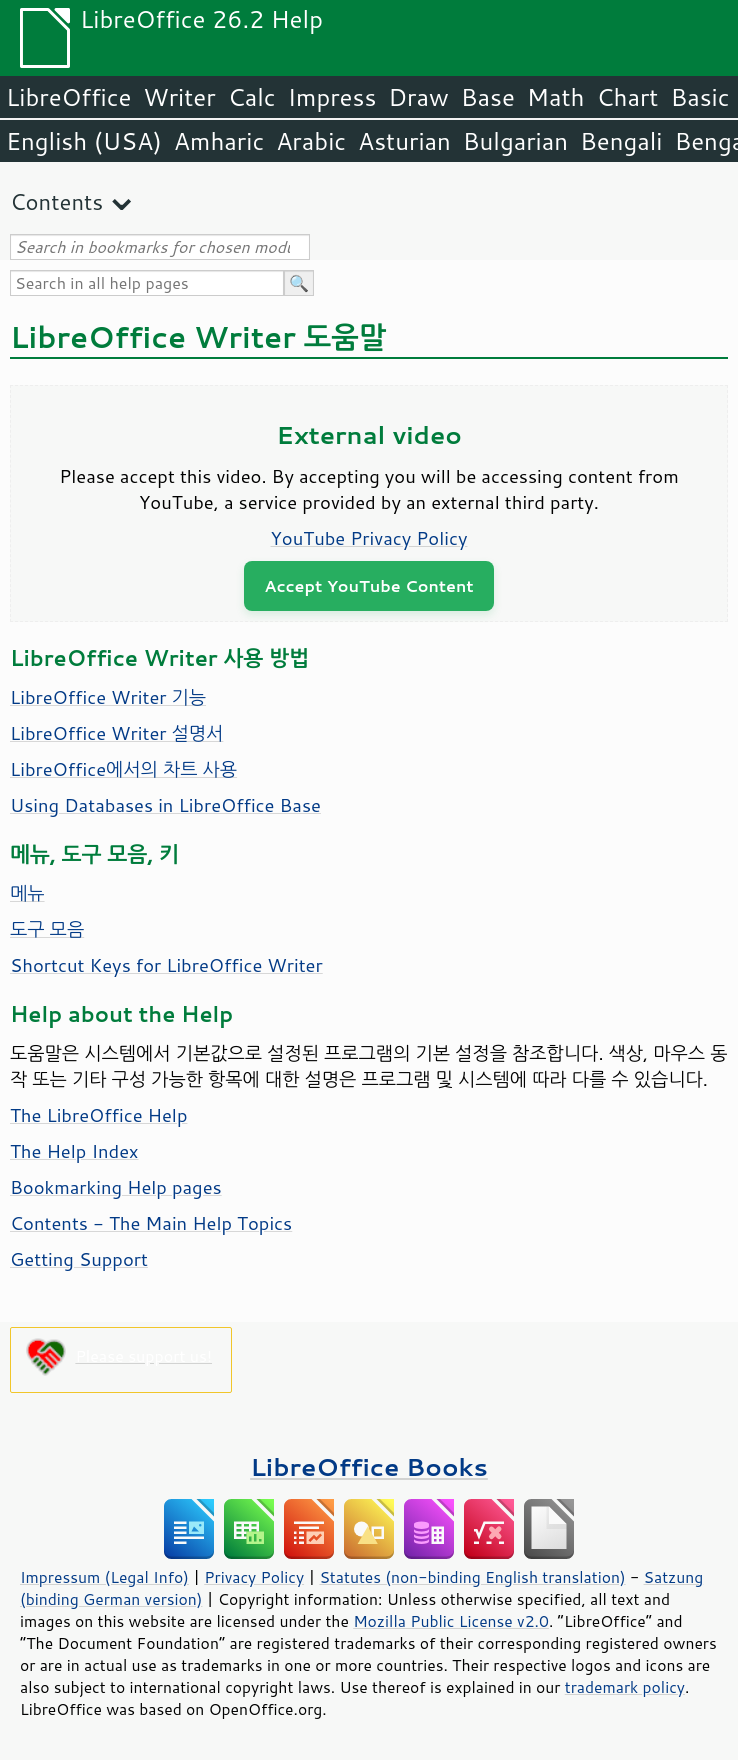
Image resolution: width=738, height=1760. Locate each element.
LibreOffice (68, 97)
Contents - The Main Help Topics (151, 1223)
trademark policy (625, 1687)
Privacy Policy (254, 1577)
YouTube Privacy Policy (369, 538)
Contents (56, 201)
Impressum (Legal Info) (104, 1577)
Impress (332, 97)
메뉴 (27, 893)
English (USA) (84, 141)
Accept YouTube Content (368, 585)
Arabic (311, 141)
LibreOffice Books (369, 1466)
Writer (179, 97)
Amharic (219, 141)
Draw (418, 97)
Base (488, 97)
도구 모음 (47, 929)
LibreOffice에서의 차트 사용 (123, 769)
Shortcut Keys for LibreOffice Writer (166, 965)
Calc (252, 97)
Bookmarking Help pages (116, 1187)
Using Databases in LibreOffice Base (165, 805)
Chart (627, 97)
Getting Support (79, 1259)
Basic (699, 97)
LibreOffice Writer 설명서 (116, 733)
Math (556, 97)
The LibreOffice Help (98, 1115)
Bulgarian (515, 141)
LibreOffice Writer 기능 (108, 697)
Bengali (621, 141)
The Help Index (74, 1151)
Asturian (404, 141)
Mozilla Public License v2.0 (451, 1621)
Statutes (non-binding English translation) (472, 1577)
